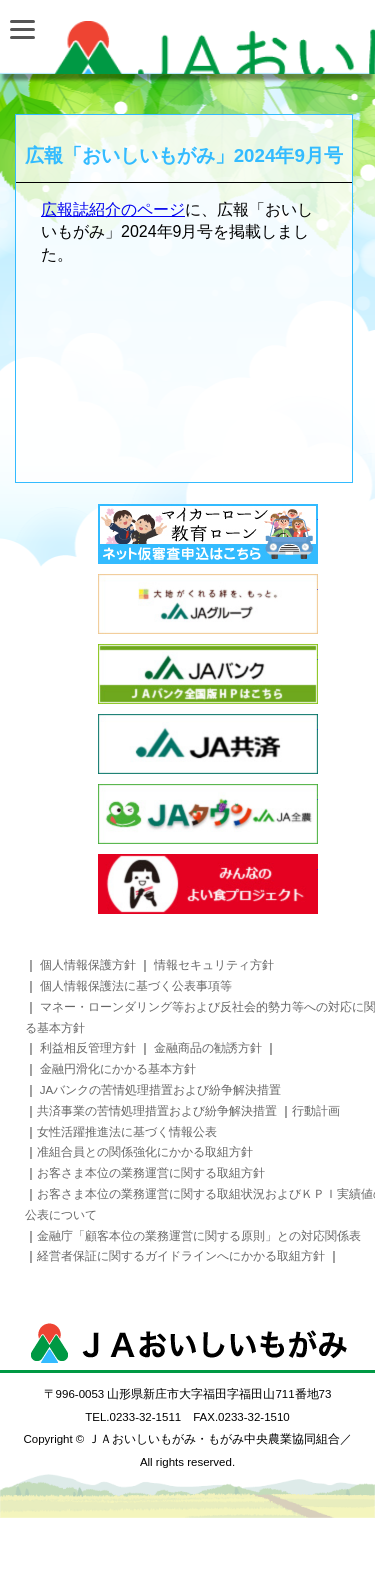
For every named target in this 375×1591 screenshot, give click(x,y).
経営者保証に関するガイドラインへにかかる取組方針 (182, 1256)
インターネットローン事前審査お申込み (208, 534)
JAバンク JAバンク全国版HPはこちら (208, 674)
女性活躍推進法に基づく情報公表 (127, 1132)
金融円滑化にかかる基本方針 (118, 1069)
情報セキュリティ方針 (214, 965)
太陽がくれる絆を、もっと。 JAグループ (208, 604)
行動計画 (316, 1111)
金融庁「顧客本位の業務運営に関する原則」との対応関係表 (199, 1236)
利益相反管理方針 (88, 1048)
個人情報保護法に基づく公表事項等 (136, 986)
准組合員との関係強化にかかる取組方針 (145, 1152)
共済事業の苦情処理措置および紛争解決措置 (157, 1111)
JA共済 (208, 744)
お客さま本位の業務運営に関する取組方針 (151, 1173)
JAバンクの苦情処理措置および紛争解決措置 (160, 1090)
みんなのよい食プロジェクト (208, 884)
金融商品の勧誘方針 (209, 1048)
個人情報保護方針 (88, 965)
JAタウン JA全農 (208, 814)
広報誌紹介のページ (113, 209)
